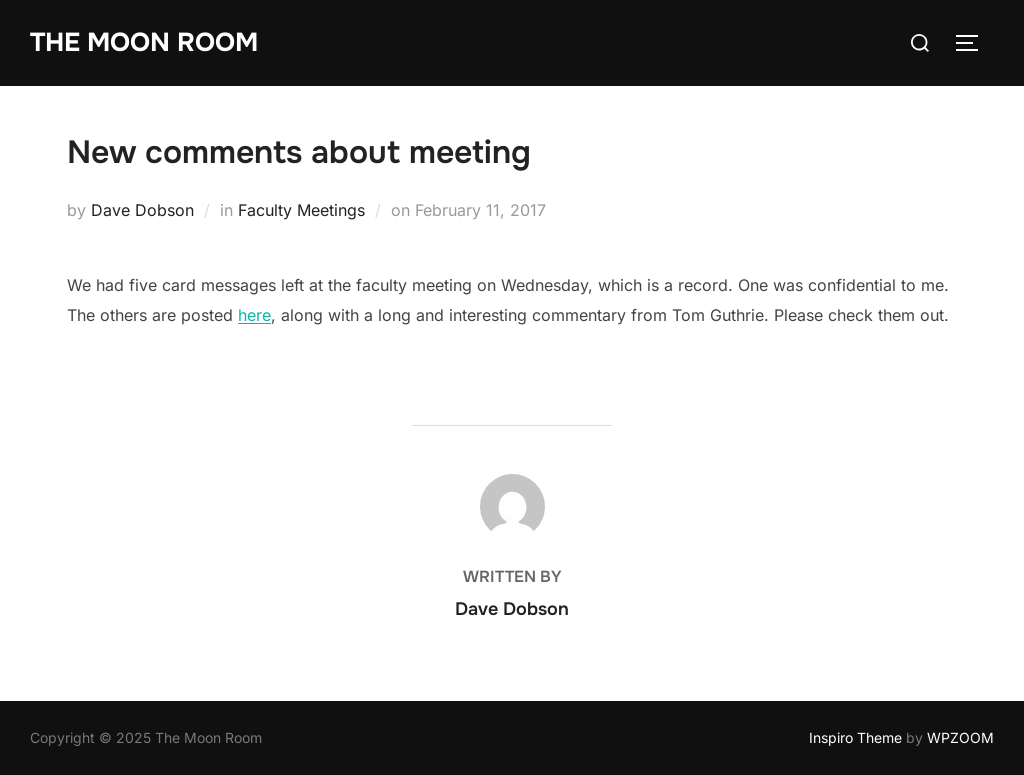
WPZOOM (960, 737)
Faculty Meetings (301, 210)
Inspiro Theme (855, 737)
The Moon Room (144, 42)
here (254, 315)
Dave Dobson (142, 210)
